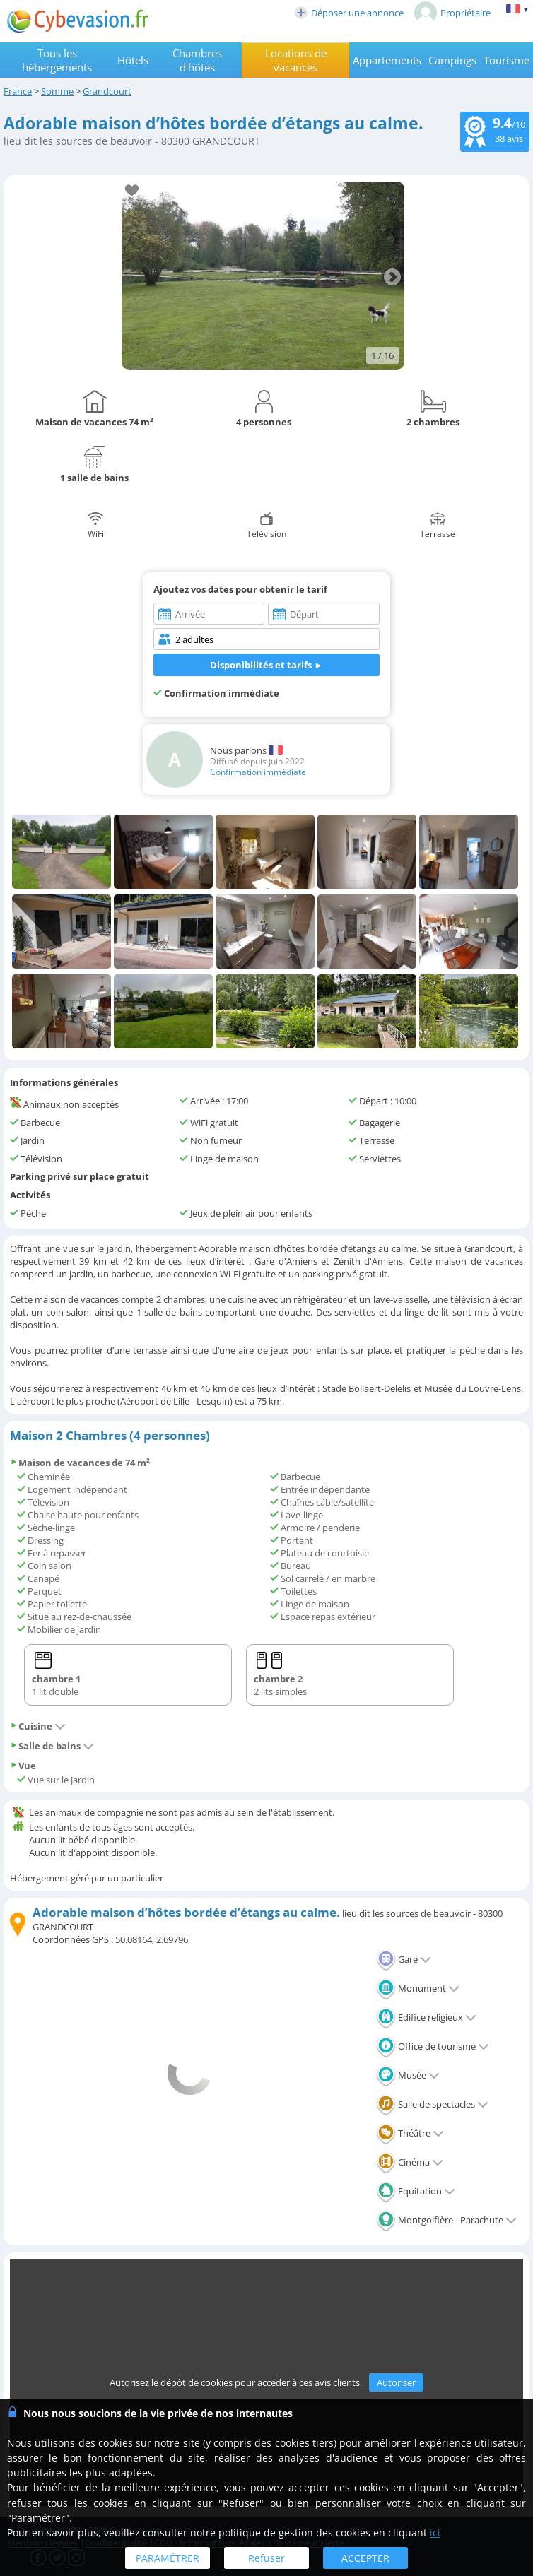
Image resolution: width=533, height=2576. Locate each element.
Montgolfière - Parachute (446, 2220)
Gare (403, 1959)
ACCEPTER (365, 2558)
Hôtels (132, 60)
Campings (452, 60)
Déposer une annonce (349, 12)
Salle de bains (52, 1745)
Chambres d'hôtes (197, 60)
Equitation (415, 2191)
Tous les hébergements (57, 60)
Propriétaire (452, 12)
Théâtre (410, 2133)
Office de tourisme (432, 2046)
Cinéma (409, 2162)
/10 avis (494, 130)
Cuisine (38, 1726)
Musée (408, 2075)
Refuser (266, 2558)
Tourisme (506, 60)
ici (435, 2532)
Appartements (387, 60)
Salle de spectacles (432, 2104)
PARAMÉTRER (167, 2558)
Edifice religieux (426, 2017)
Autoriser (396, 2382)
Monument (417, 1988)
